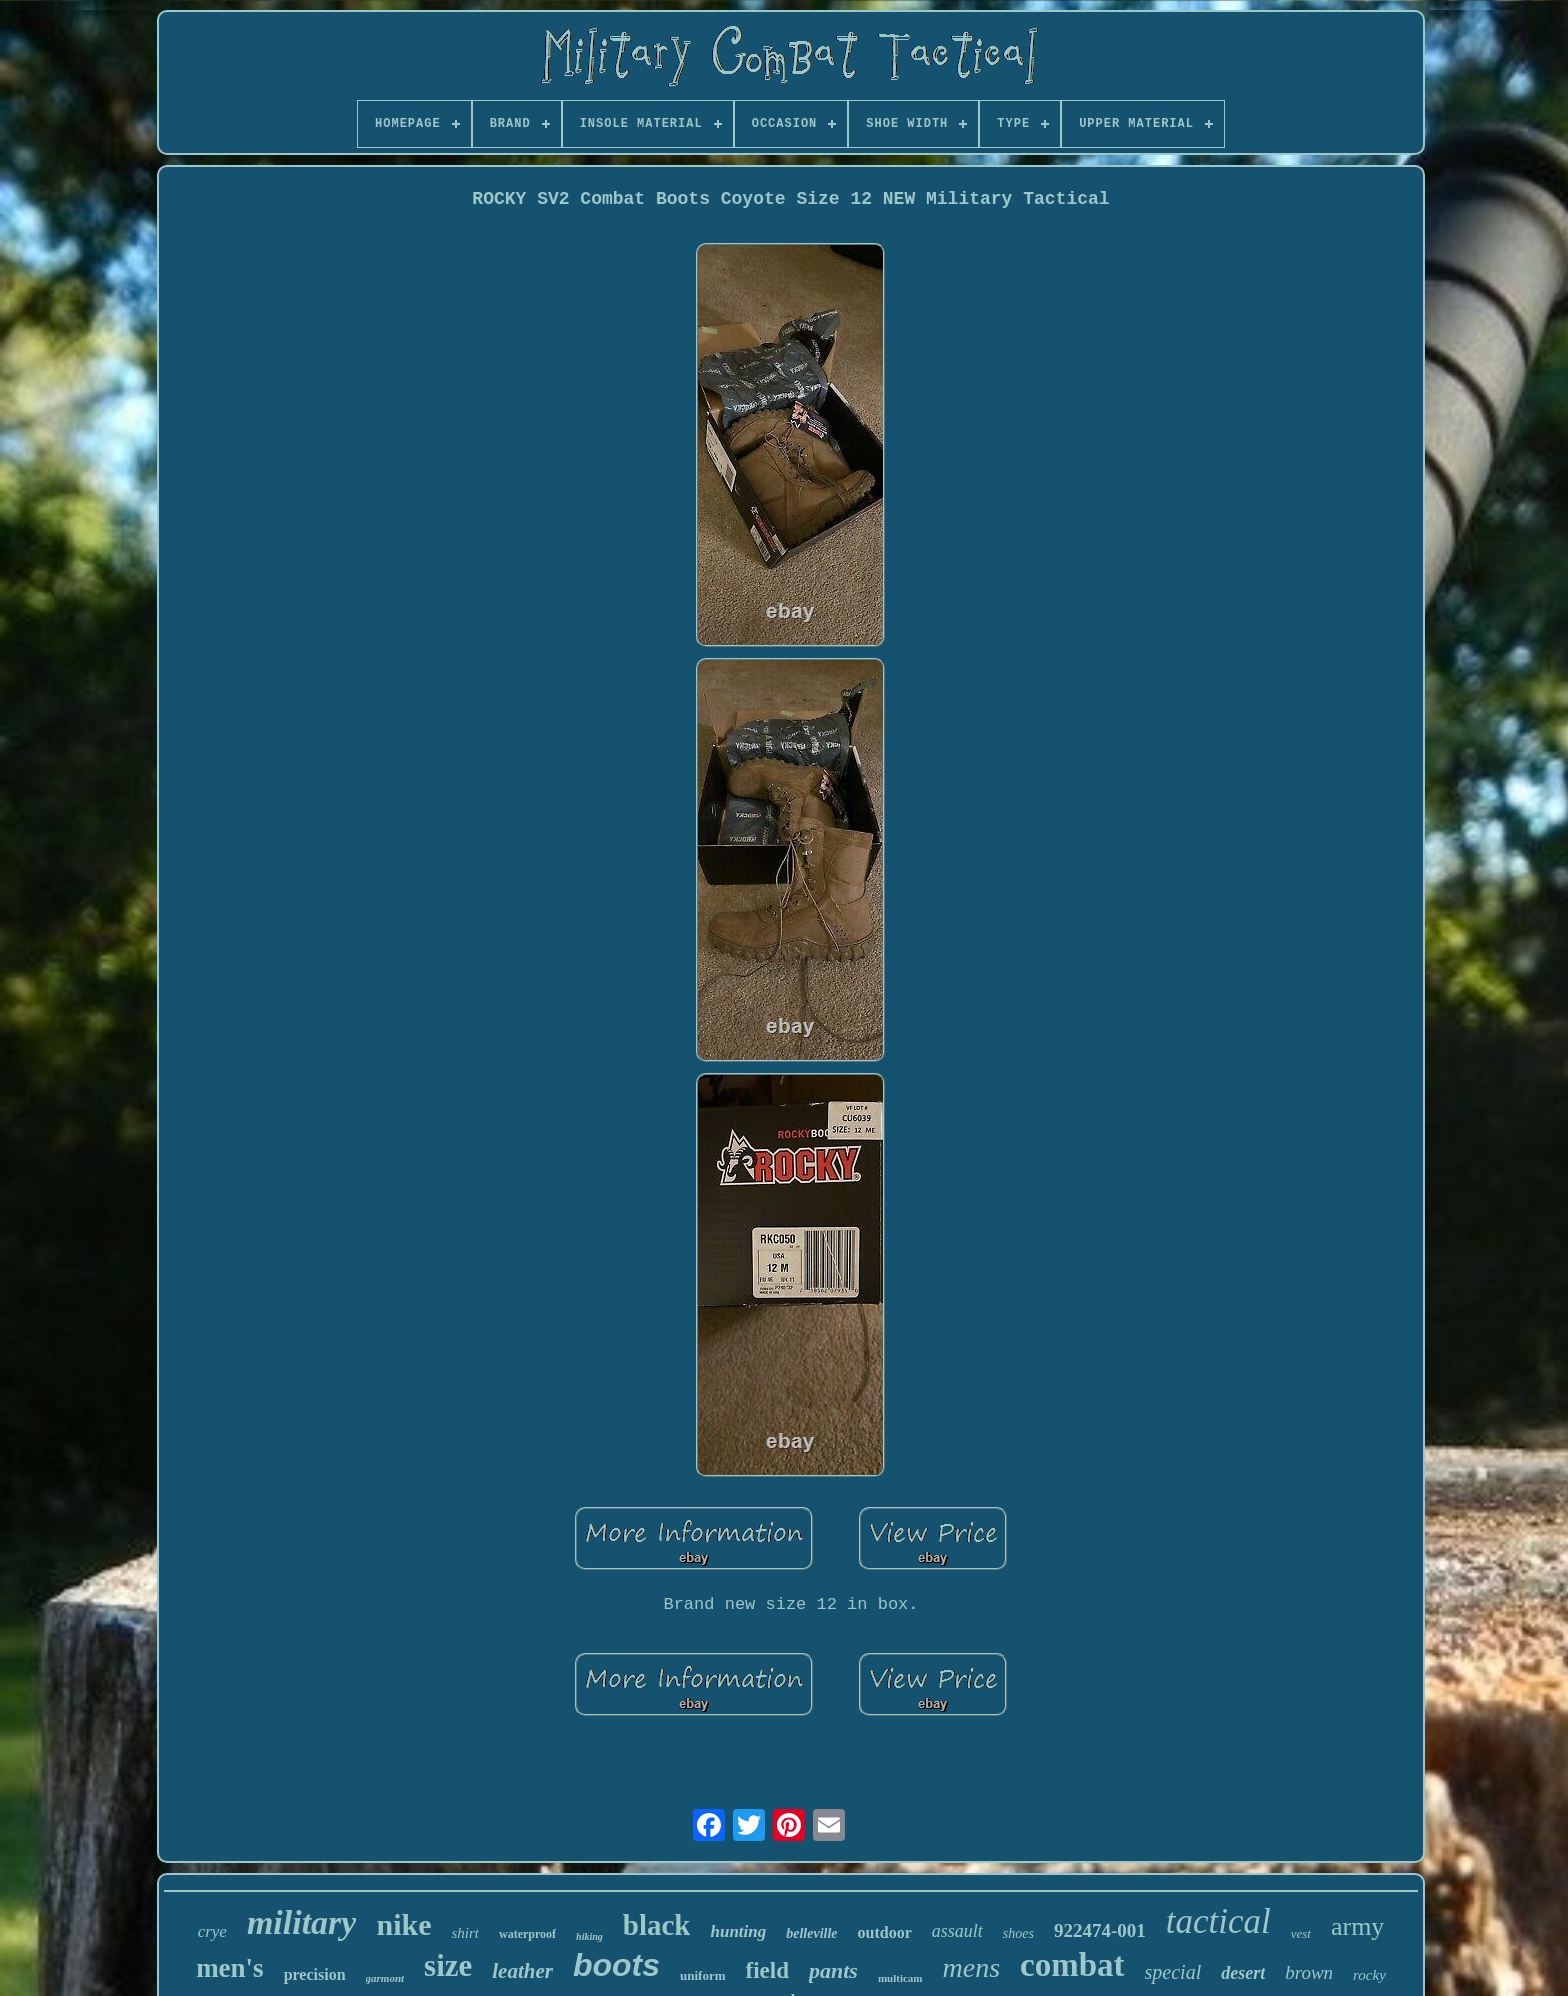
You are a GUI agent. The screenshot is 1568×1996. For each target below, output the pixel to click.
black (657, 1925)
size (448, 1965)
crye (212, 1931)
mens (972, 1967)
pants (833, 1970)
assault (957, 1931)
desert (1243, 1973)
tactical (1218, 1921)
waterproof (527, 1934)
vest (1301, 1933)
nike (403, 1924)
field (767, 1970)
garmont (385, 1978)
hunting (738, 1931)
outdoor (885, 1932)
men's (230, 1968)
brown (1309, 1972)
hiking (589, 1936)
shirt (465, 1933)
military (302, 1922)
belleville (811, 1933)
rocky (1369, 1975)
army (1357, 1926)
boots (616, 1965)
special (1173, 1972)
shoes (1018, 1933)
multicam (900, 1978)
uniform (703, 1975)
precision (315, 1974)
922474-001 (1100, 1930)
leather (522, 1971)
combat (1072, 1965)
